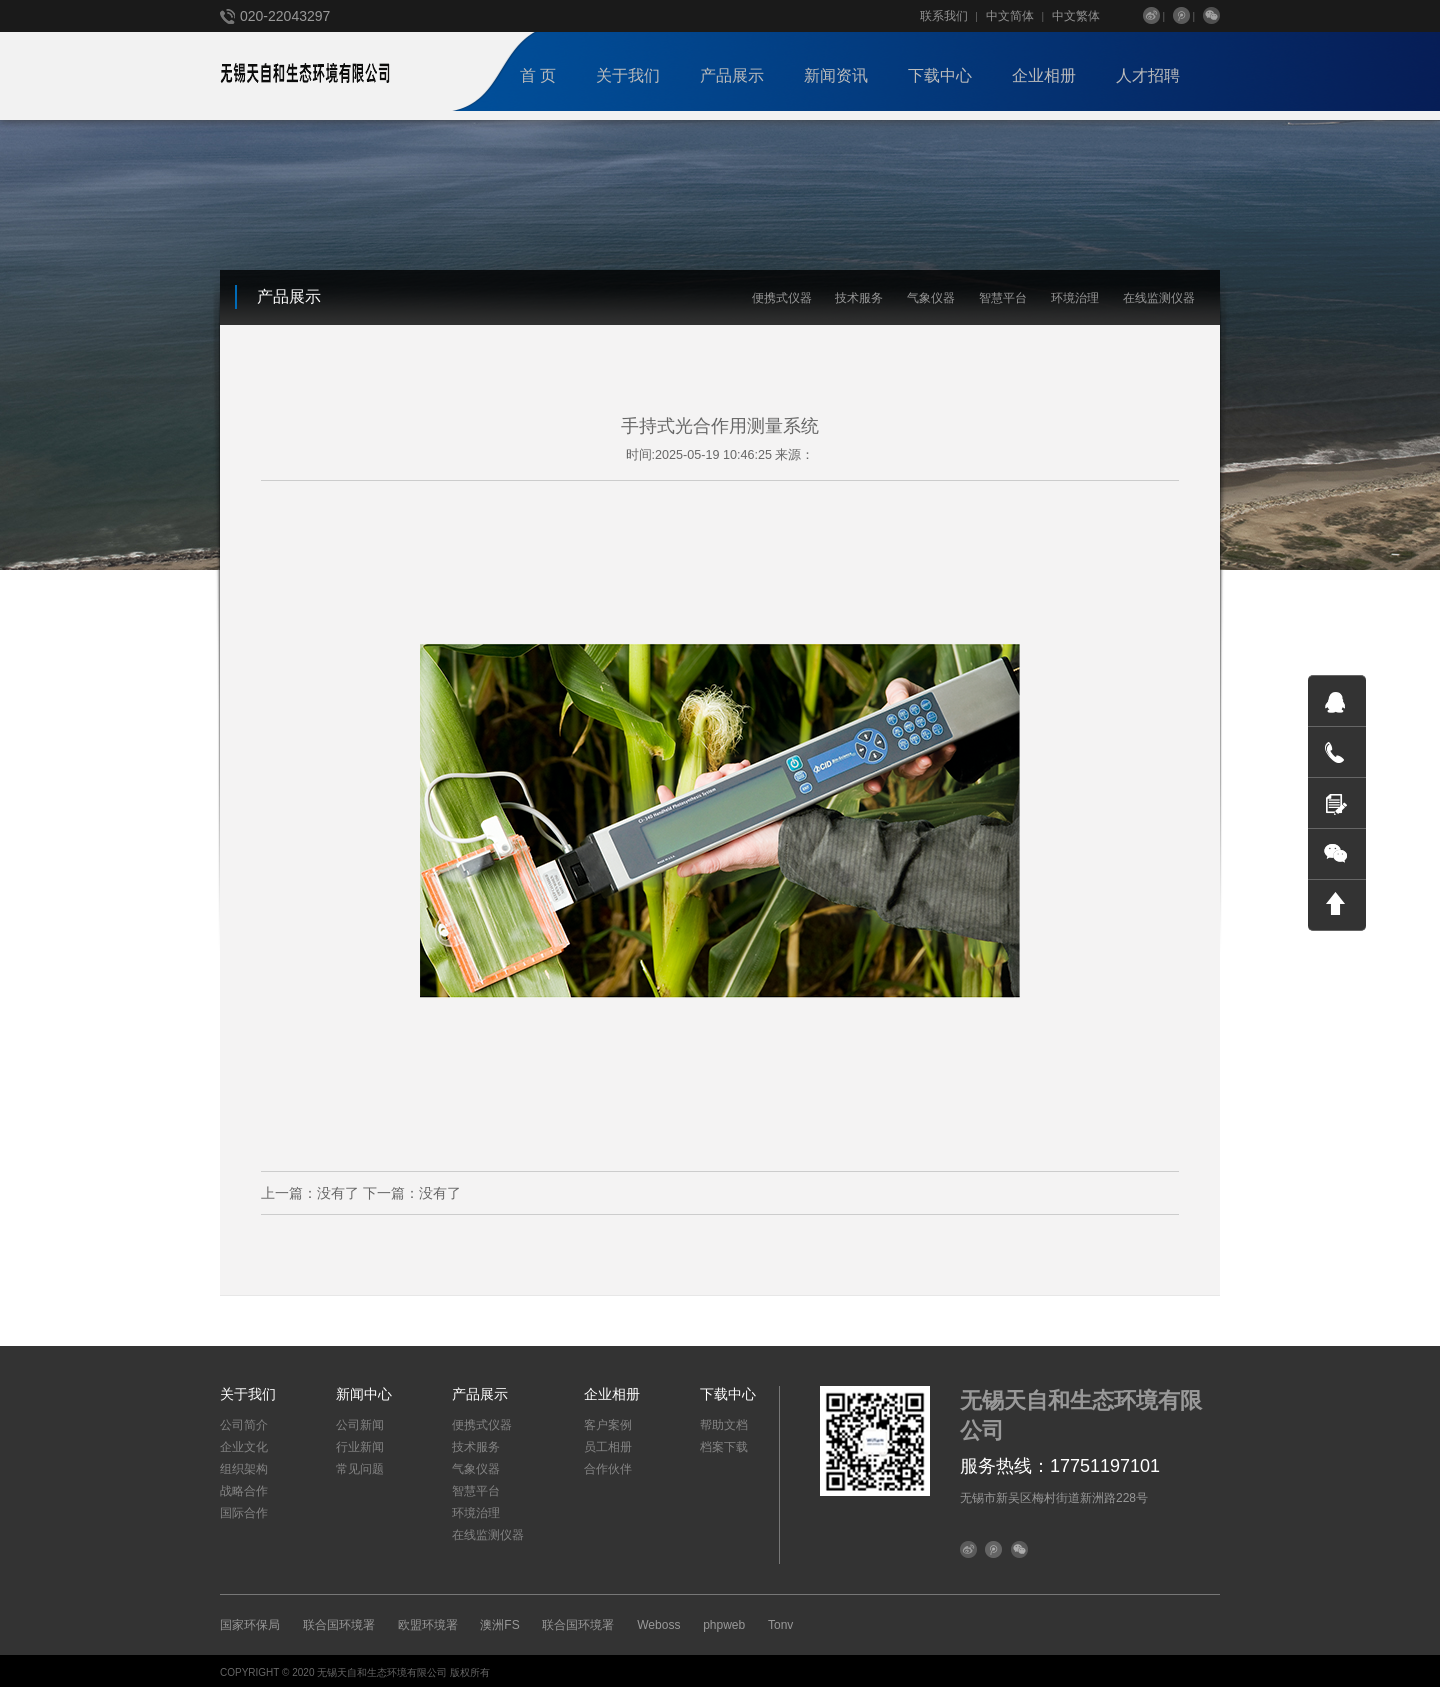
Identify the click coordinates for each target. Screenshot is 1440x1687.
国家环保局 (250, 1622)
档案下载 (724, 1444)
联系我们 (944, 16)
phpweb (724, 1622)
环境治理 (1075, 298)
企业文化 (244, 1444)
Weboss (658, 1622)
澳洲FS (499, 1622)
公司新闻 (360, 1422)
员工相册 (608, 1444)
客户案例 (608, 1422)
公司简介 (244, 1422)
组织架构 (244, 1466)
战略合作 (244, 1488)
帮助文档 (724, 1422)
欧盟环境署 (428, 1622)
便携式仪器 (782, 298)
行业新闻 (360, 1444)
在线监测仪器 (1159, 298)
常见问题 (360, 1466)
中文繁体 (1076, 16)
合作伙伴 (608, 1466)
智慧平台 (1003, 298)
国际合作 (244, 1510)
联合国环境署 (339, 1622)
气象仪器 (931, 298)
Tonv (780, 1622)
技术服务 (859, 298)
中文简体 (1010, 16)
